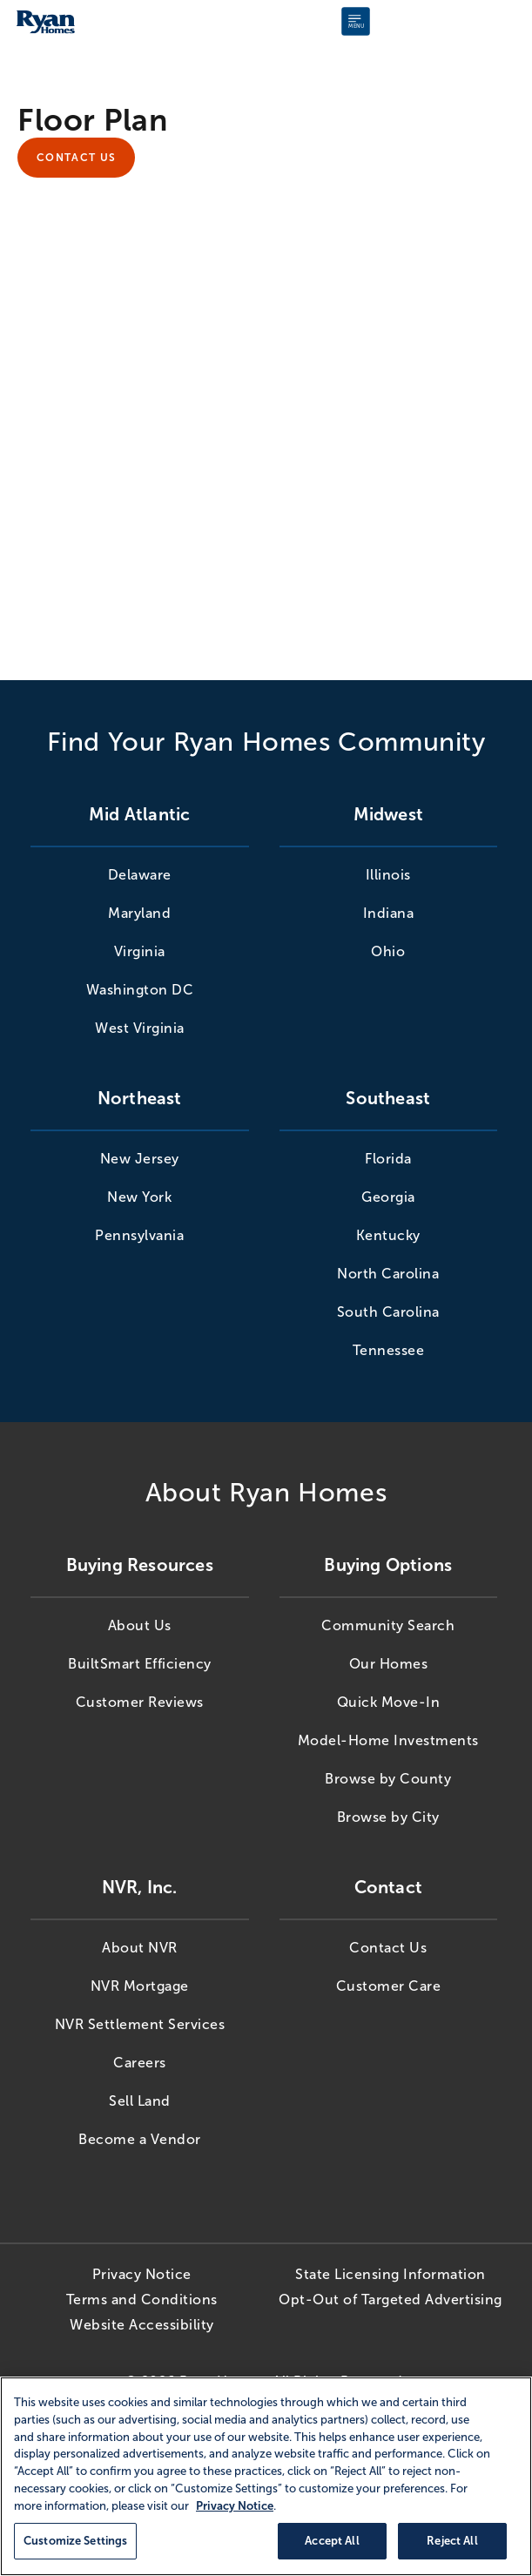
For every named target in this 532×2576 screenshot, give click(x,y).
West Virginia (140, 1024)
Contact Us (76, 156)
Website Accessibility (142, 2321)
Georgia (388, 1193)
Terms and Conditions (142, 2296)
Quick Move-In (389, 1698)
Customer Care (388, 1982)
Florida (388, 1155)
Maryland (139, 909)
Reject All (452, 2540)
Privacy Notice (142, 2270)
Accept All (332, 2540)
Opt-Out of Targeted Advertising (390, 2296)
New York (139, 1193)
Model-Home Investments (388, 1737)
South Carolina (388, 1308)
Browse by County (388, 1775)
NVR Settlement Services (140, 2020)
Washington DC (140, 986)
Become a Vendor (139, 2135)
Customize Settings (75, 2540)
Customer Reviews (140, 1698)
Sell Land (140, 2097)
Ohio (388, 948)
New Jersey (139, 1155)
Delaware (140, 871)
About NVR (140, 1944)
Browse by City (388, 1813)
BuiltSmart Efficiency (140, 1660)
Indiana (388, 909)
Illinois (388, 871)
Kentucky (388, 1231)
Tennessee (389, 1346)
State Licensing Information (390, 2270)
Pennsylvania (139, 1231)
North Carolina (388, 1270)
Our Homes (388, 1660)
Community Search (388, 1622)
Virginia (139, 948)
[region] (266, 2476)
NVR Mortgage (140, 1982)
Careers (139, 2059)
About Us (140, 1622)
